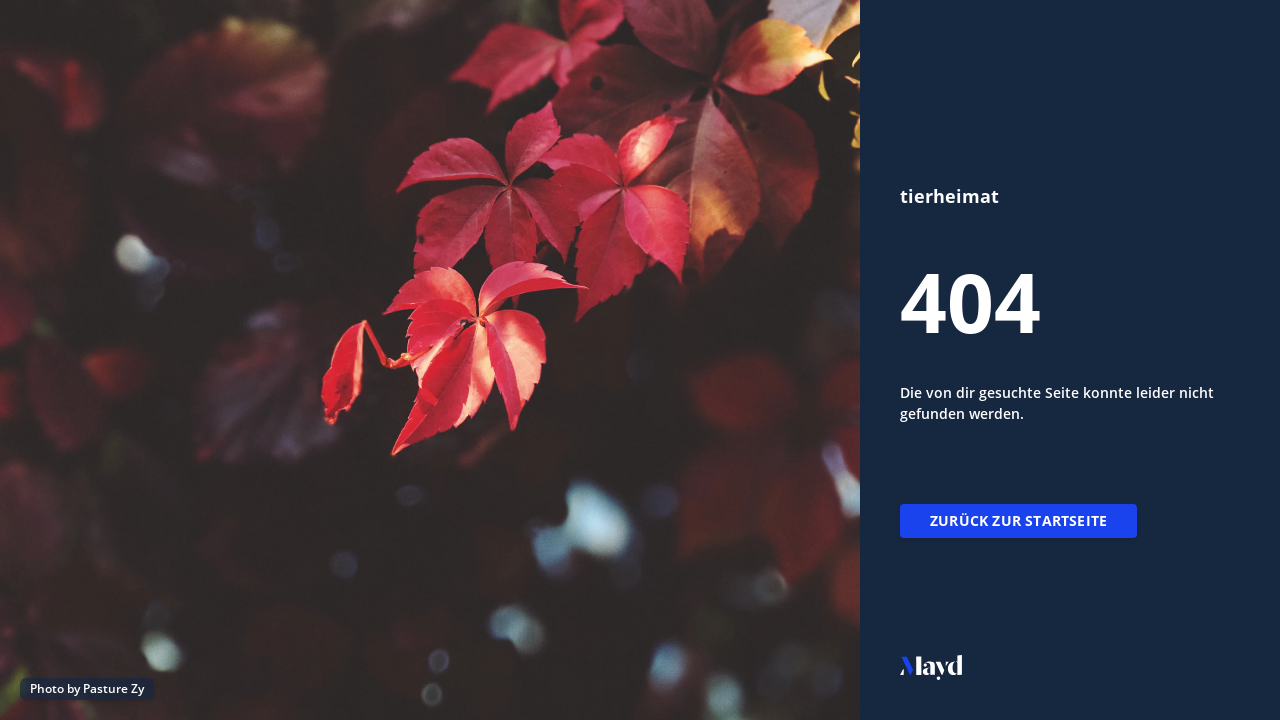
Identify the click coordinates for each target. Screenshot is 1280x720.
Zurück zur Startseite (1018, 520)
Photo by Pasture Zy (87, 688)
